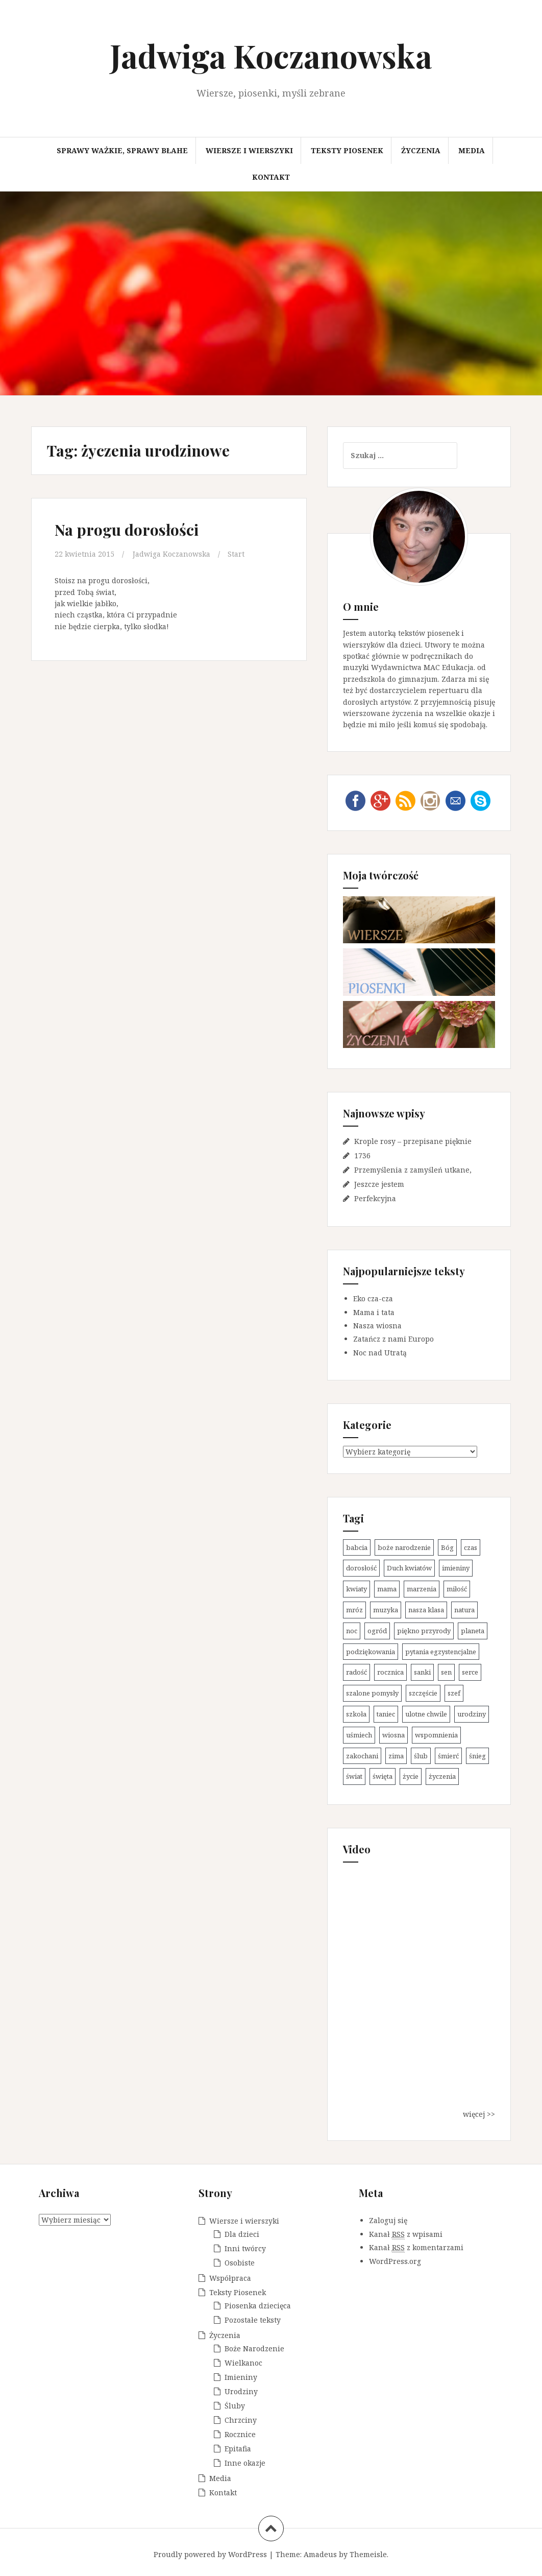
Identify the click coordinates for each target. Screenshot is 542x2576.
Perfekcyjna (375, 1198)
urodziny (471, 1714)
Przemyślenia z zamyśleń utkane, (413, 1170)
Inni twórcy (245, 2248)
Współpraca (230, 2278)
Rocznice (240, 2434)
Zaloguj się (388, 2220)
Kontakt (271, 177)
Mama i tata (374, 1312)
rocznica (390, 1672)
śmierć (448, 1755)
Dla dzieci (242, 2234)
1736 (362, 1155)
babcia (356, 1547)
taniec (386, 1714)
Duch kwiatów (409, 1567)
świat (354, 1776)
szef (454, 1693)
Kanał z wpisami (405, 2234)
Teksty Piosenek (347, 150)
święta (382, 1776)
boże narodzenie (404, 1547)
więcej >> (479, 2114)
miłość (457, 1588)
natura (464, 1609)
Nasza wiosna (377, 1325)
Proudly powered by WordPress (210, 2554)
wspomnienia (436, 1734)
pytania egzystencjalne (440, 1651)
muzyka (385, 1609)
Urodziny (241, 2391)
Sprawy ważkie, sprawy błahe (122, 150)
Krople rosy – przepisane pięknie (413, 1141)
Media (471, 150)
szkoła (356, 1714)
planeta (472, 1630)
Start (236, 554)
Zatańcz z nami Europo (393, 1339)
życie (410, 1776)
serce (470, 1672)
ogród (377, 1630)
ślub (421, 1755)
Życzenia (420, 150)
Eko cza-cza (373, 1298)
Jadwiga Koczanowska (271, 55)
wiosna (393, 1734)
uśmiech (359, 1734)
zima (396, 1755)
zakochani (362, 1755)
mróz (354, 1609)
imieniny (456, 1567)
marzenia (421, 1588)
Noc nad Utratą (380, 1352)
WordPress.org (395, 2261)
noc (351, 1630)
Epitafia (238, 2448)
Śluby (235, 2406)
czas (470, 1547)
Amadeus (320, 2554)
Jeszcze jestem (379, 1184)
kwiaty (356, 1588)
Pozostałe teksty (253, 2320)
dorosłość (361, 1567)
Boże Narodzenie (254, 2348)
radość (356, 1672)
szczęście (423, 1693)
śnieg (477, 1755)
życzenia (442, 1776)
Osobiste (240, 2263)
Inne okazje (245, 2463)
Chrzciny (241, 2420)
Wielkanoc (243, 2363)
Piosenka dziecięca (258, 2305)
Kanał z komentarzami (416, 2248)
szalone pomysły (372, 1693)
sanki (422, 1672)
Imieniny (241, 2377)
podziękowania (370, 1651)
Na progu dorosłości (127, 529)
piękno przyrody (424, 1630)
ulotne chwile (426, 1714)
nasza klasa (426, 1609)
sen (446, 1672)
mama (387, 1588)
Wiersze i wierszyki (249, 150)
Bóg (447, 1547)
